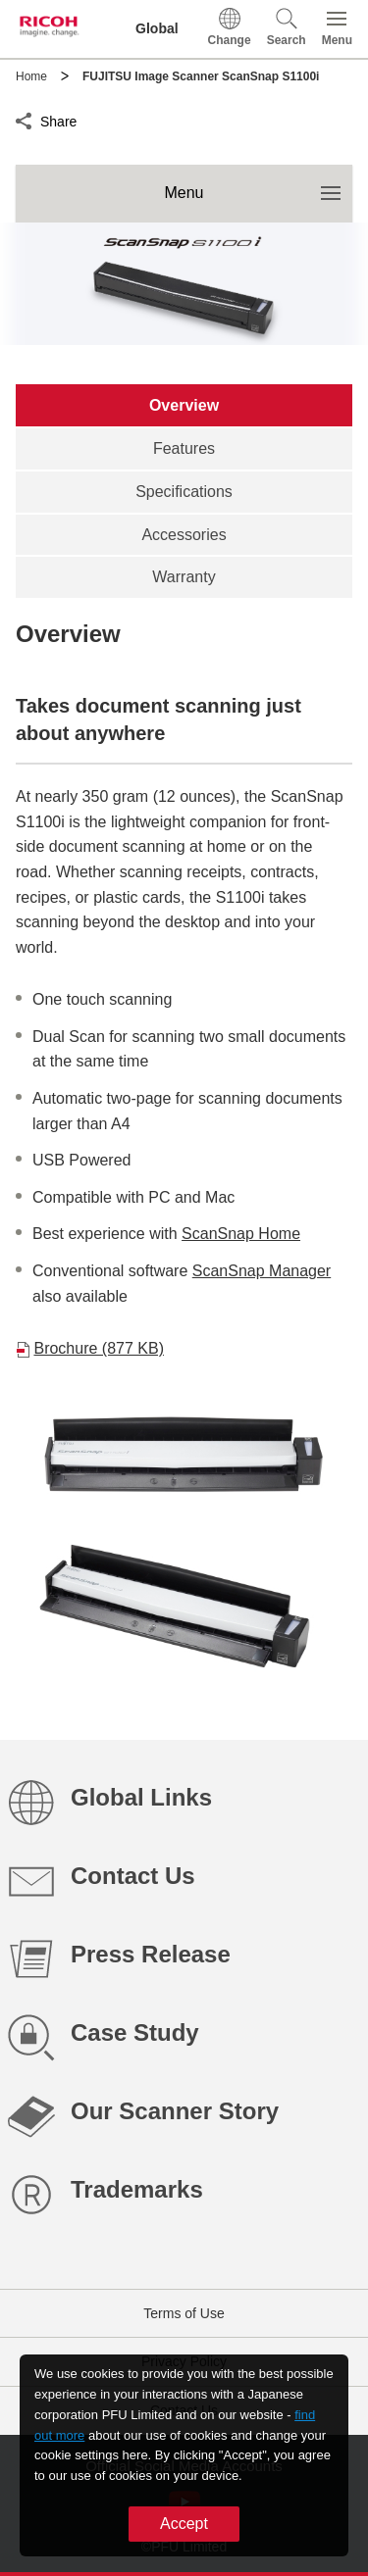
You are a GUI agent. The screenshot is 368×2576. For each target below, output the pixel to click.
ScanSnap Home (241, 1233)
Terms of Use (183, 2313)
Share (58, 118)
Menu (258, 183)
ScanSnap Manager (261, 1271)
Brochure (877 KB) (98, 1348)
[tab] (184, 405)
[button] (286, 29)
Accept (184, 2523)
